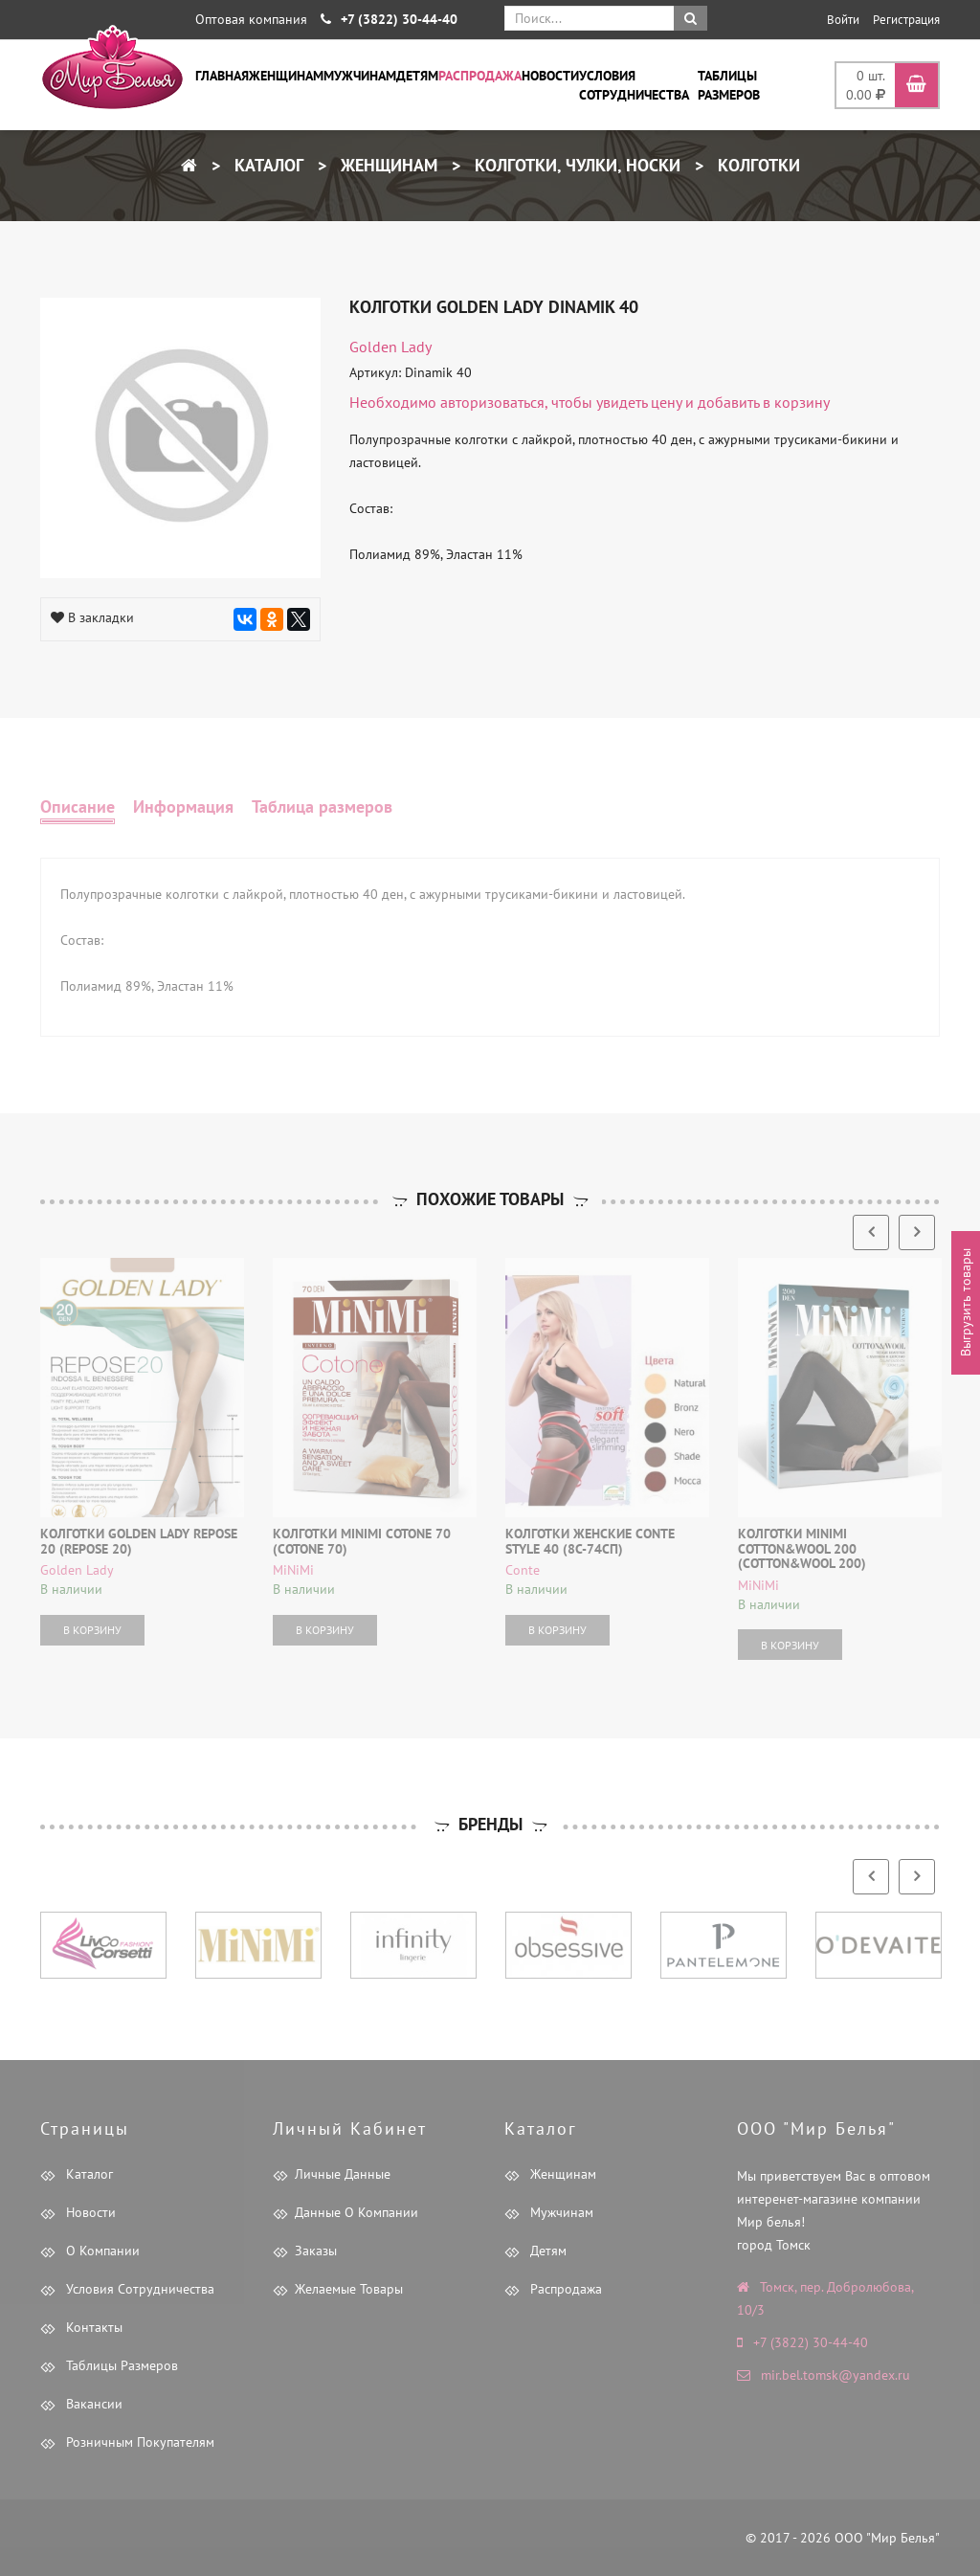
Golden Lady (390, 346)
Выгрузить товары (965, 1302)
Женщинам (286, 75)
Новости (550, 75)
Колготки (756, 165)
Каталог (266, 165)
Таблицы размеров (729, 85)
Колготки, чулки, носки (575, 165)
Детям (417, 75)
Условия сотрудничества (634, 85)
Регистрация (906, 19)
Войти (843, 19)
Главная (222, 75)
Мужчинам (359, 75)
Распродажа (480, 75)
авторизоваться (492, 402)
